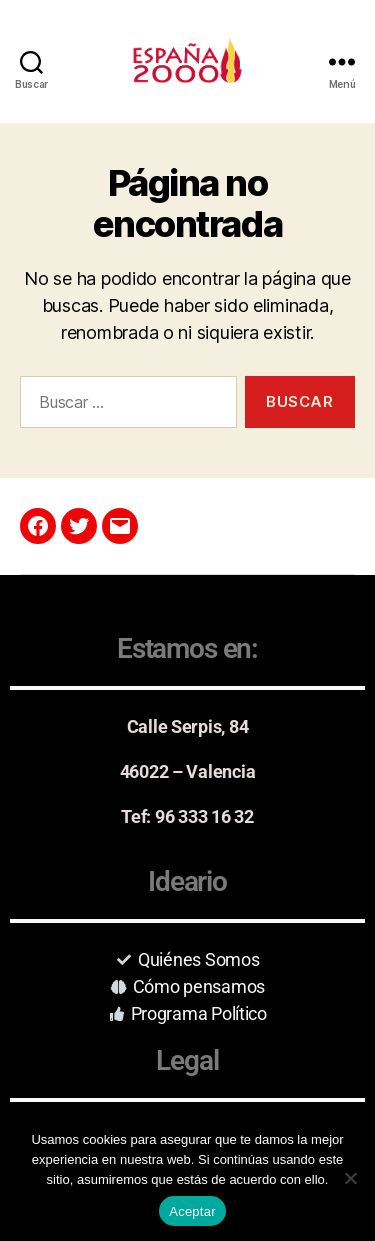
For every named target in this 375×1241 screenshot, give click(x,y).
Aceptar (192, 1211)
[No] (350, 1178)
